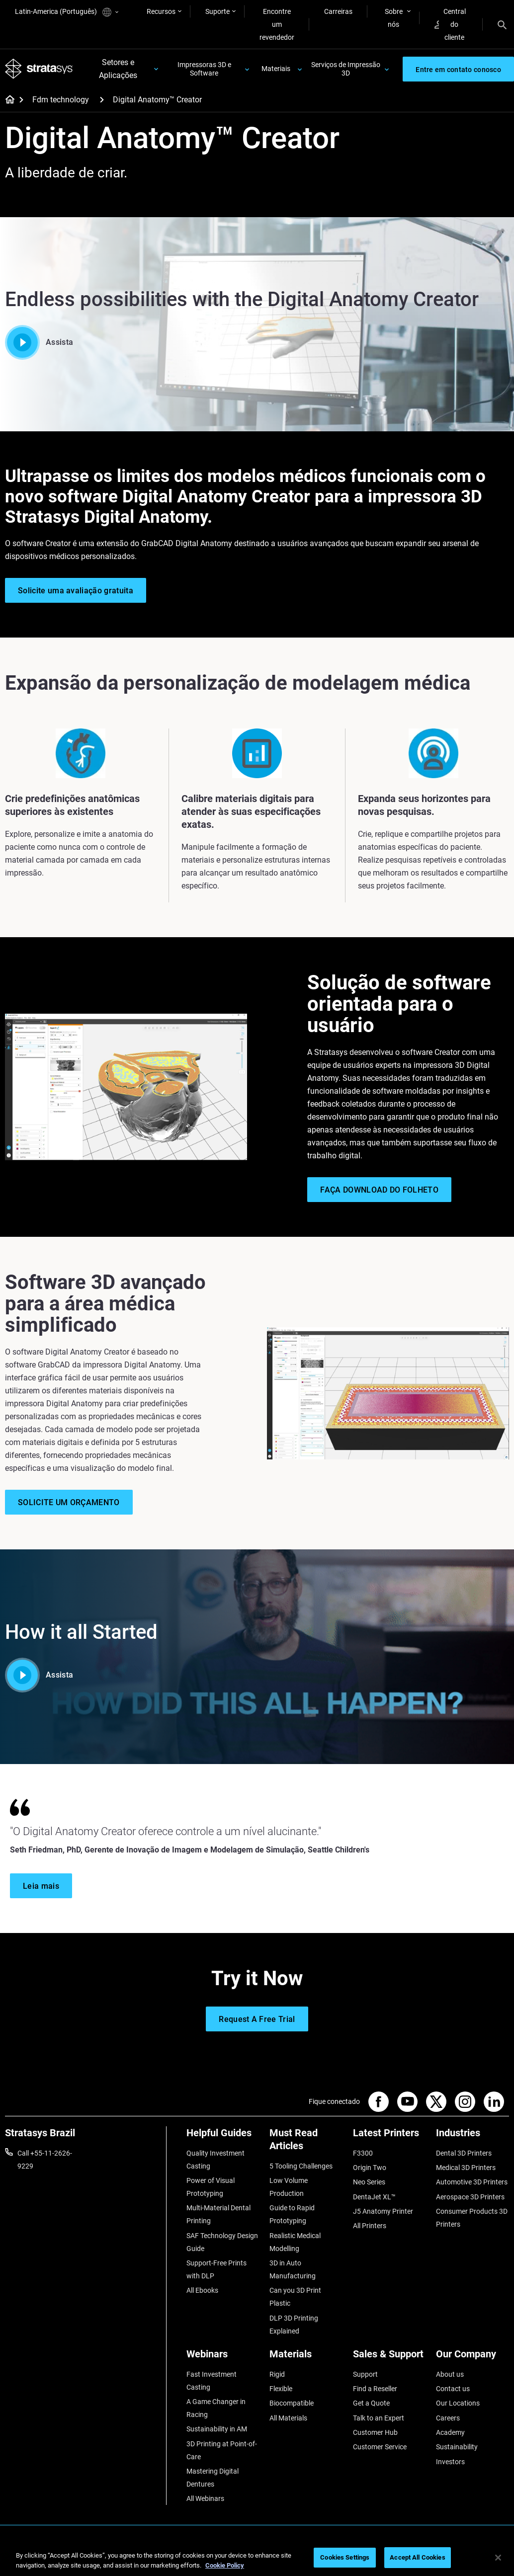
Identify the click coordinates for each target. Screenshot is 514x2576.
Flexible (280, 2389)
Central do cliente (450, 24)
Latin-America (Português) (66, 12)
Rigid (277, 2374)
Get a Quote (371, 2403)
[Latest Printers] (389, 2136)
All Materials (288, 2418)
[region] (257, 2558)
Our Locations (458, 2403)
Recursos (161, 11)
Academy (450, 2432)
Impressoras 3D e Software (204, 69)
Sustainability (457, 2447)
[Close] (498, 2558)
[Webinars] (222, 2357)
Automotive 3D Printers (472, 2182)
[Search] (502, 24)
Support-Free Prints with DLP (216, 2269)
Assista (39, 342)
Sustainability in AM (216, 2429)
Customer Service (380, 2447)
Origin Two (369, 2168)
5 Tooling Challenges (301, 2166)
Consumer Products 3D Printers (472, 2217)
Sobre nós (394, 17)
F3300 (363, 2153)
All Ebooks (202, 2290)
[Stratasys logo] (39, 69)
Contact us (453, 2389)
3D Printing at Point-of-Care (221, 2450)
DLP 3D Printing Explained (293, 2324)
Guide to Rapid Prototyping (292, 2214)
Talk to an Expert (378, 2418)
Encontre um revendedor (276, 24)
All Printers (369, 2226)
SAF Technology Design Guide (222, 2242)
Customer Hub (375, 2432)
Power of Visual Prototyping (210, 2186)
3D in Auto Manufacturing (292, 2269)
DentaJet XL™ (374, 2197)
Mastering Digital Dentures (212, 2477)
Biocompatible (291, 2403)
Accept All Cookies (417, 2557)
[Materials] (306, 2357)
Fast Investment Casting (211, 2380)
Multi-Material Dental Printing (218, 2214)
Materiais (275, 69)
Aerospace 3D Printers (470, 2197)
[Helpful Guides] (222, 2136)
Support (365, 2374)
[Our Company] (472, 2357)
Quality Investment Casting (215, 2159)
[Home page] (6, 100)
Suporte (217, 11)
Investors (450, 2462)
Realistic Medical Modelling (295, 2242)
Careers (448, 2418)
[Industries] (472, 2136)
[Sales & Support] (389, 2357)
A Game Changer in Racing (216, 2408)
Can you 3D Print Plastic (295, 2296)
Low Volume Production (288, 2186)
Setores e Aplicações (118, 69)
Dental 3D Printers (464, 2153)
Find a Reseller (375, 2389)
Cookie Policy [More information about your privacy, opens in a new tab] (224, 2565)
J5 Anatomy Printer (383, 2211)
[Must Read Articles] (306, 2143)
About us (450, 2374)
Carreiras (338, 11)
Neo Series (369, 2182)
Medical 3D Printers (466, 2168)
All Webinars (205, 2498)
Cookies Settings (344, 2557)
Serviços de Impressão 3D (345, 69)
